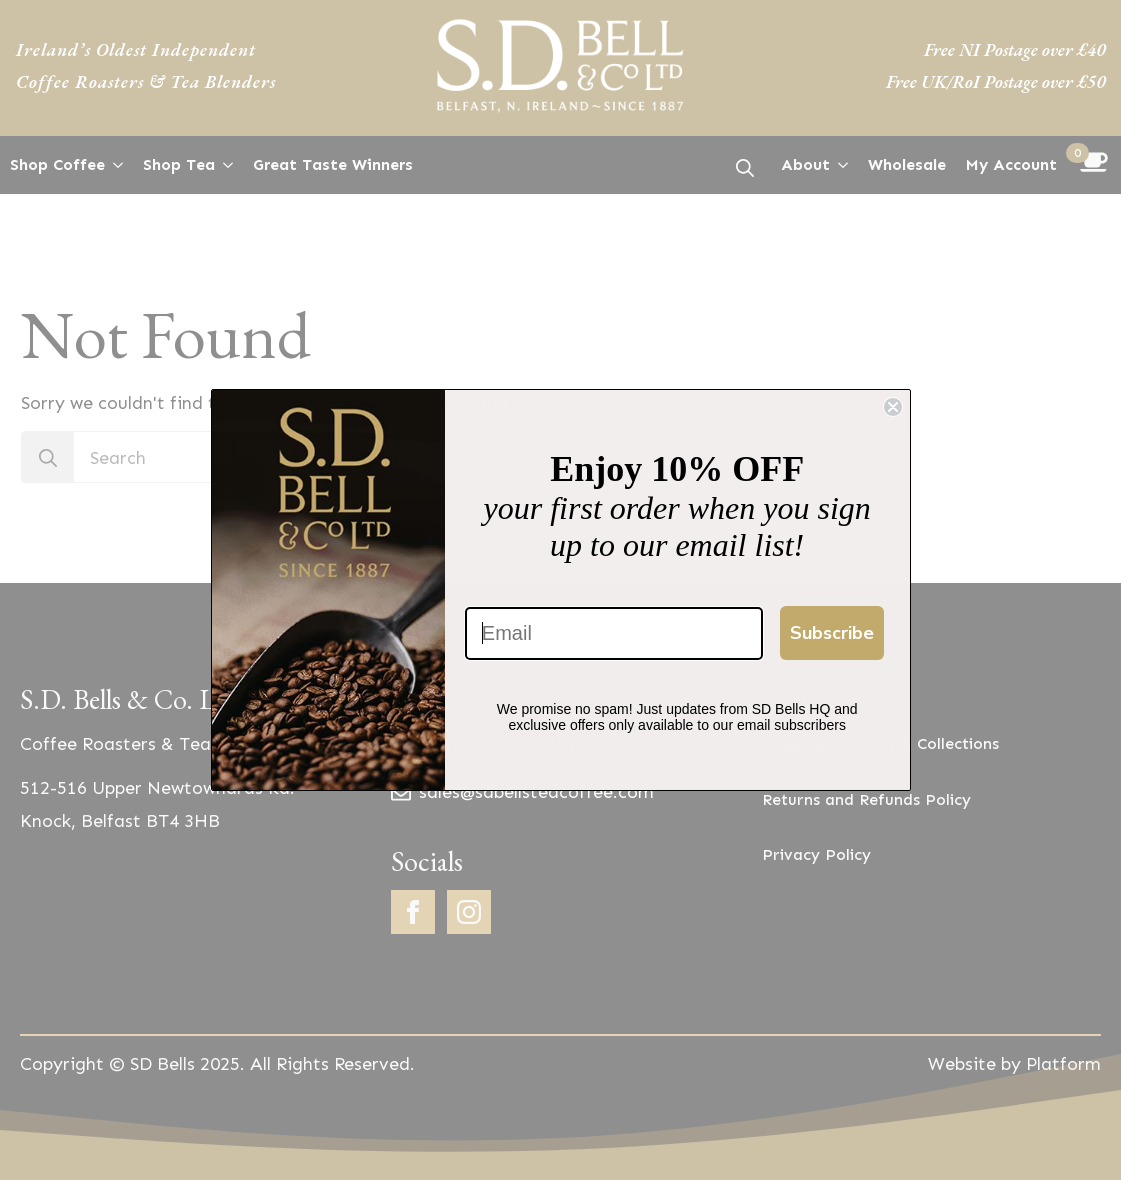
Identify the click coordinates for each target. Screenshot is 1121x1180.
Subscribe (832, 633)
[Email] (614, 633)
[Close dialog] (893, 407)
